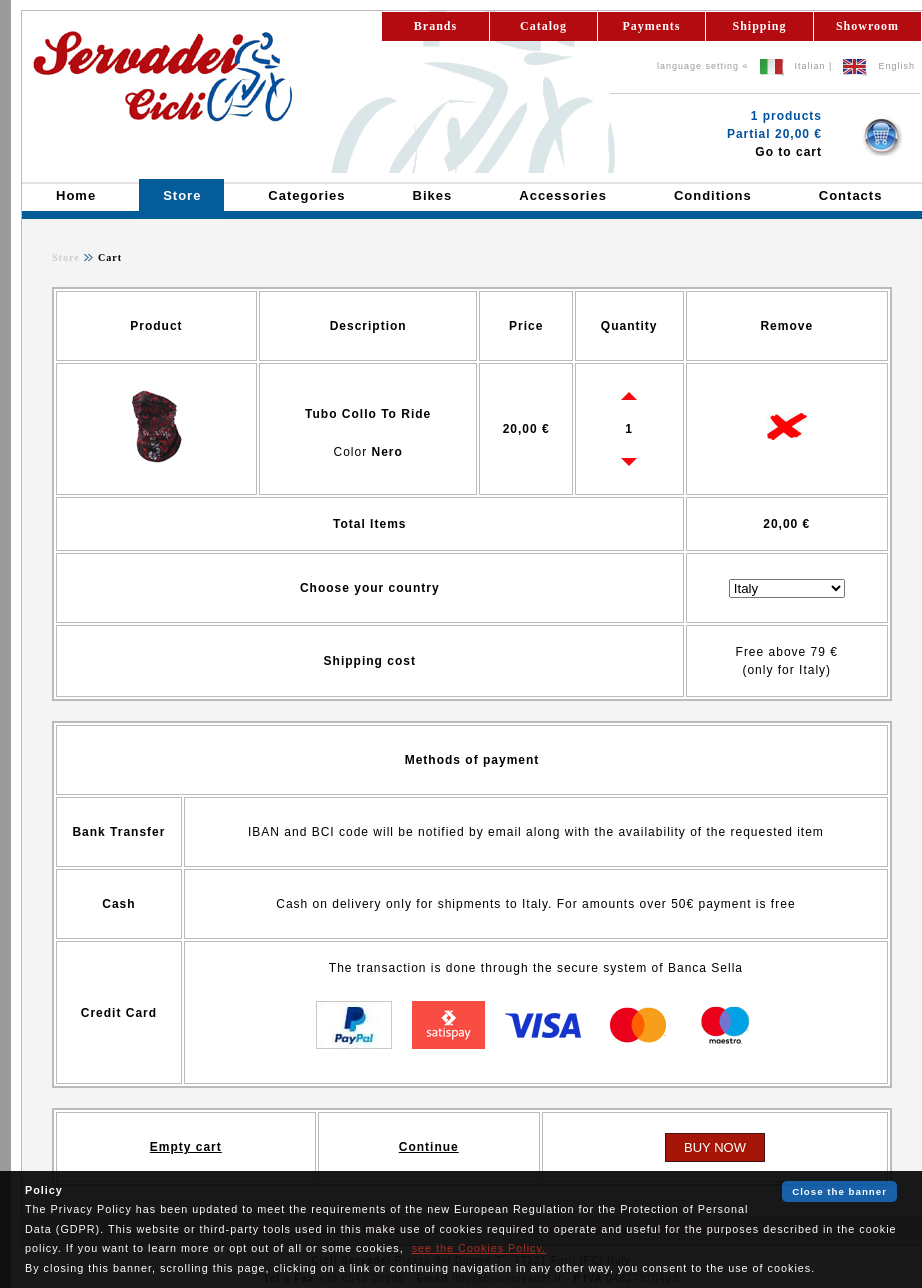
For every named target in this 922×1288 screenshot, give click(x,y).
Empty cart (186, 1147)
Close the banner (839, 1191)
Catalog (543, 26)
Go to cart (788, 152)
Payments (652, 26)
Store (66, 257)
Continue (429, 1147)
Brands (435, 26)
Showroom (867, 26)
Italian (810, 66)
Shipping (759, 26)
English (896, 66)
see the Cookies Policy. (479, 1248)
